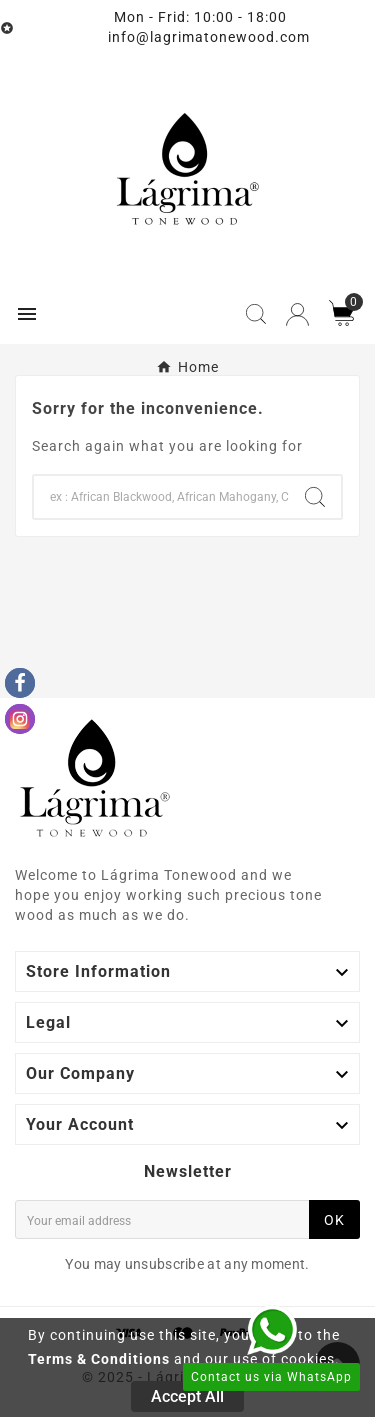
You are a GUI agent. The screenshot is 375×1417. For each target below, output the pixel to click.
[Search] (161, 497)
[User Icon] (297, 314)
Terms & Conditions (99, 1359)
